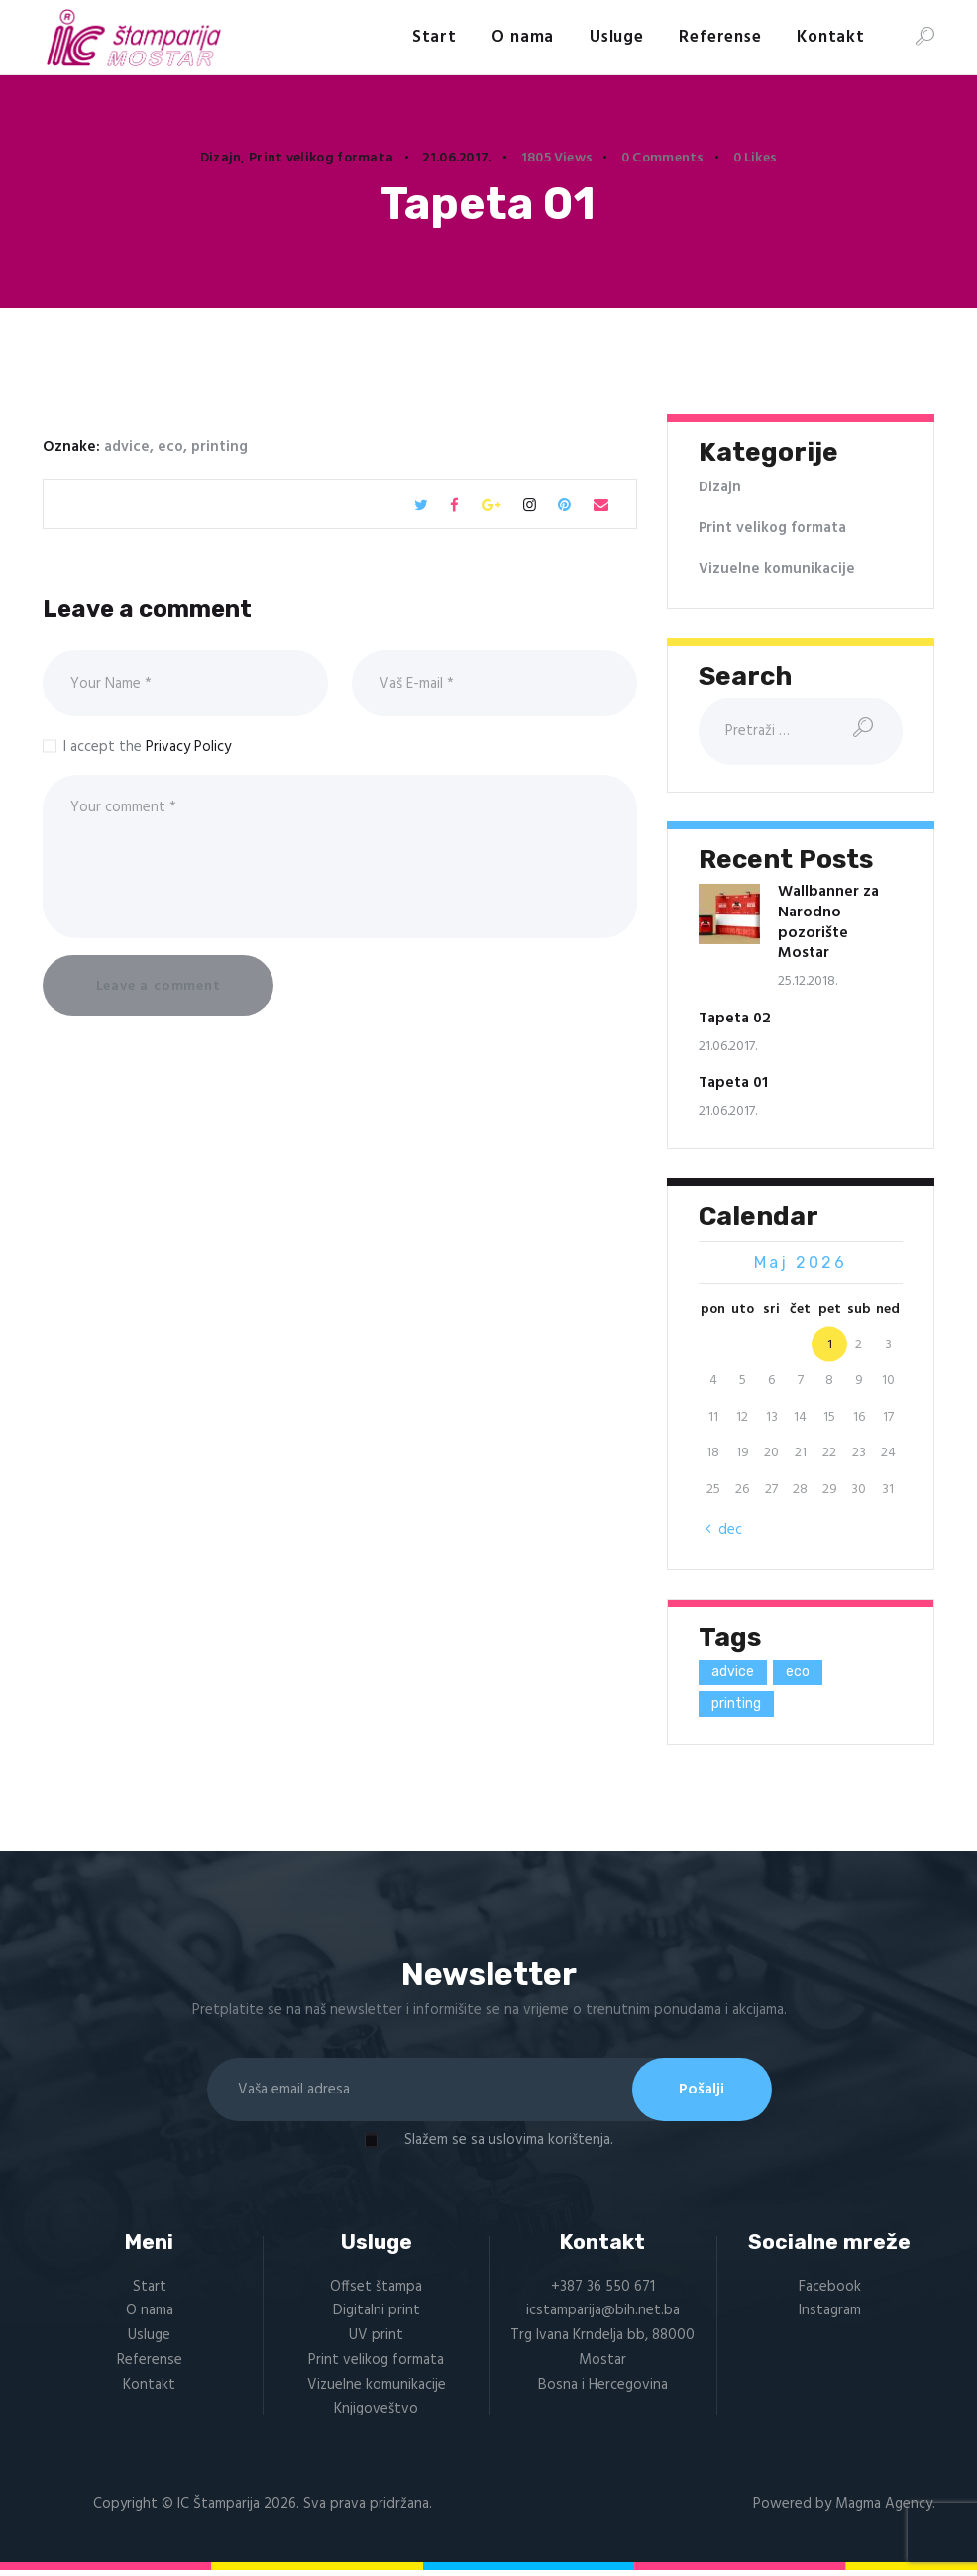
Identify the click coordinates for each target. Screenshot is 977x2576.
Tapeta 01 (733, 1083)
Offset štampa (376, 2291)
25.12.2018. (807, 981)
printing (219, 446)
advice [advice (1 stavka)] (732, 1671)
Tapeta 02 (735, 1019)
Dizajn (221, 158)
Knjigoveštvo (376, 2413)
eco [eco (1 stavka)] (798, 1671)
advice (127, 446)
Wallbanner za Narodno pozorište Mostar (828, 922)
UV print (376, 2339)
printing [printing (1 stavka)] (736, 1702)
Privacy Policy (188, 746)
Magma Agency (883, 2508)
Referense (149, 2364)
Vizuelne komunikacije (777, 568)
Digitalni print (376, 2315)
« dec (724, 1530)
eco (170, 446)
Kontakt (149, 2389)
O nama (149, 2315)
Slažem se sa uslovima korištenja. (508, 2144)
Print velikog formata (321, 158)
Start (149, 2291)
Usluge (149, 2339)
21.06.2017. (456, 158)
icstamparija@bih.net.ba (603, 2315)
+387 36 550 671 (603, 2291)
